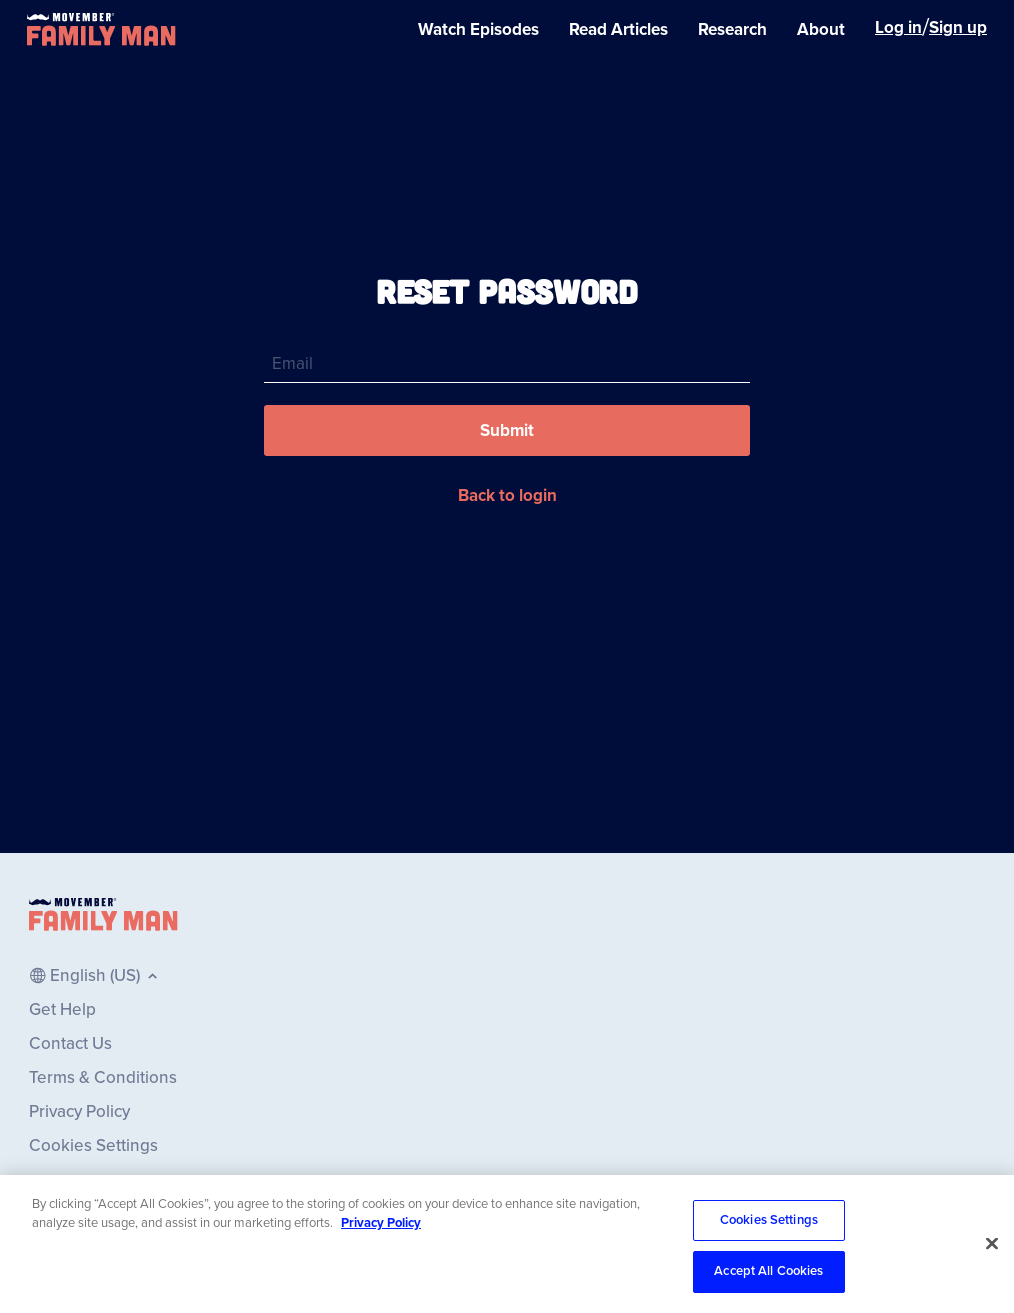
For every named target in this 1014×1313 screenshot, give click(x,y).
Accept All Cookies (768, 1272)
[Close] (992, 1244)
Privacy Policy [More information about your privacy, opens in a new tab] (381, 1223)
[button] (507, 430)
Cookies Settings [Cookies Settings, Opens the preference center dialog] (769, 1220)
